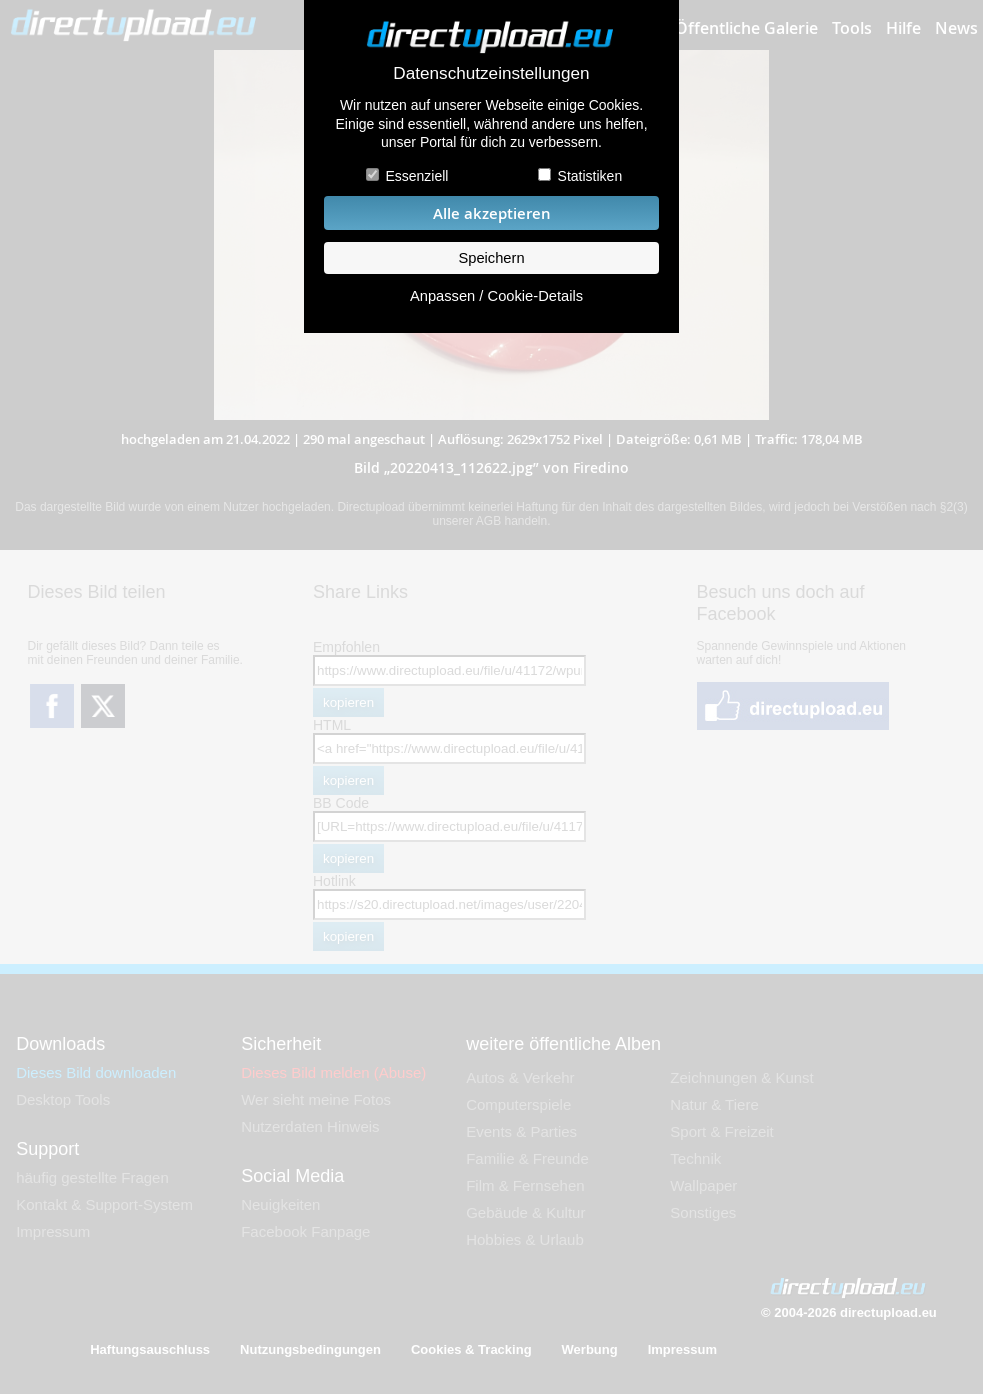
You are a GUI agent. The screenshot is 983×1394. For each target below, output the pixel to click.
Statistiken (590, 176)
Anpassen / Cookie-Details (496, 296)
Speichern (491, 258)
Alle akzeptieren (492, 213)
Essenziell (416, 176)
